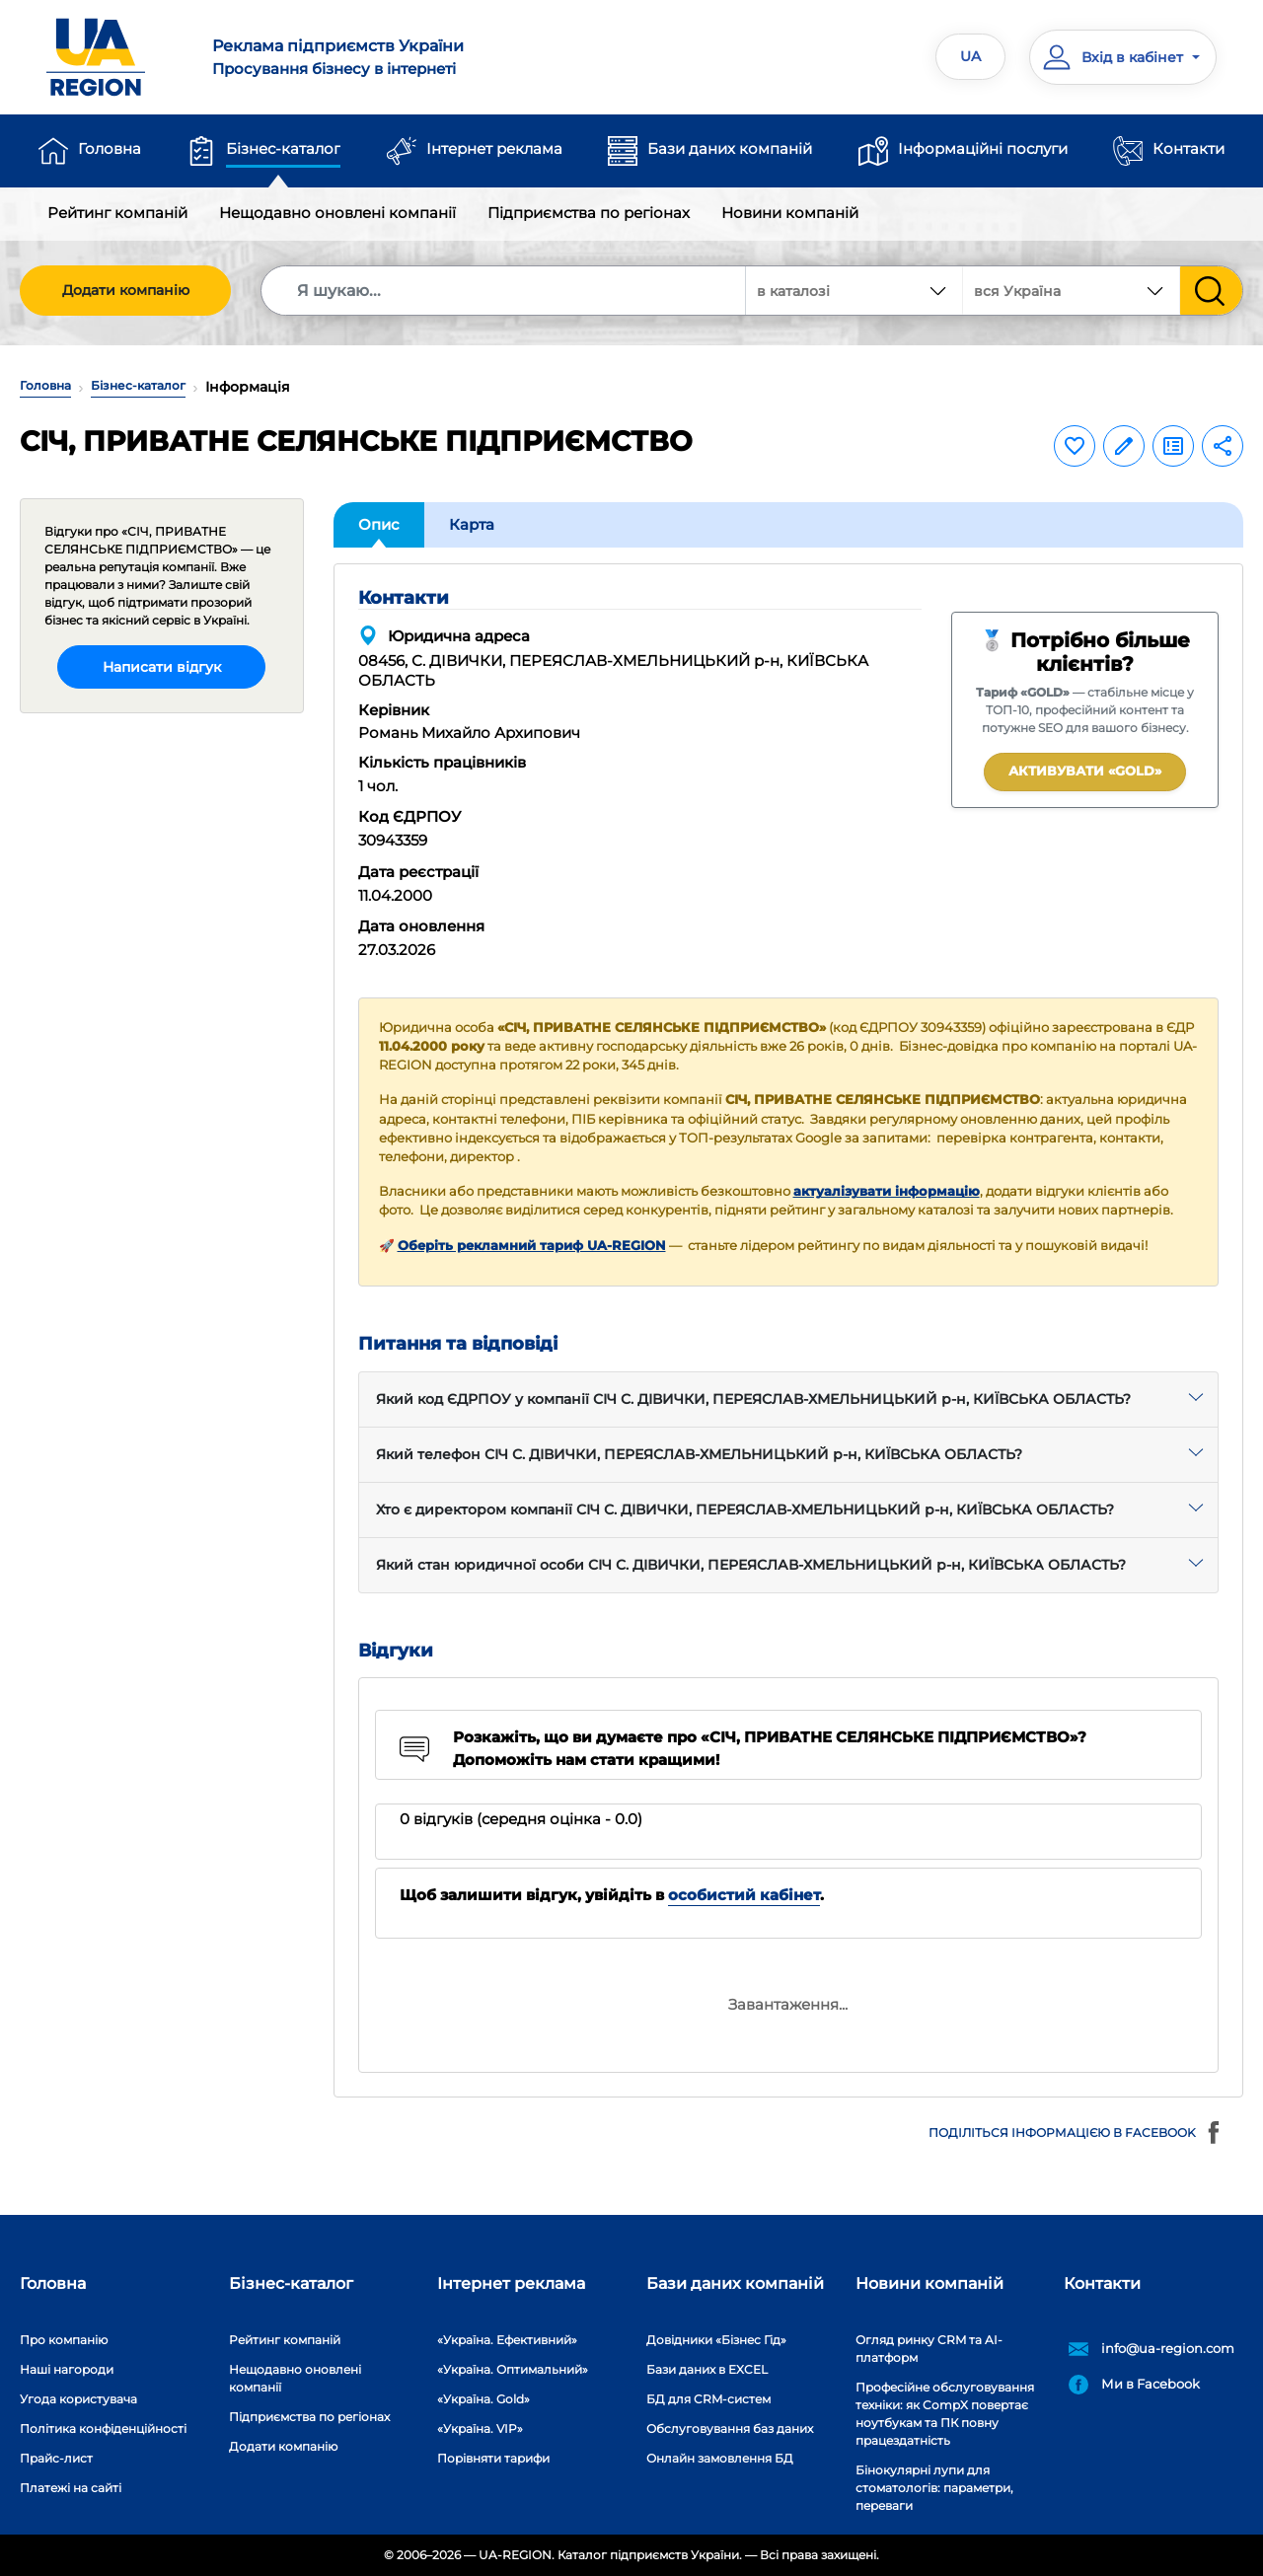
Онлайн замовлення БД (719, 2458)
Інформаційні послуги (983, 148)
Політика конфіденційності (103, 2428)
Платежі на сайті (70, 2487)
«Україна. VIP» (480, 2428)
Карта (471, 524)
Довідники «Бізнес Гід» (716, 2339)
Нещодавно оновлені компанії (337, 212)
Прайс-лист (56, 2458)
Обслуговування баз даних (729, 2428)
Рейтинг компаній (117, 212)
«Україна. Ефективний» (507, 2339)
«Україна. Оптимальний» (512, 2369)
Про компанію (64, 2339)
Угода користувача (78, 2399)
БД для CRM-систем (708, 2399)
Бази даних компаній (729, 148)
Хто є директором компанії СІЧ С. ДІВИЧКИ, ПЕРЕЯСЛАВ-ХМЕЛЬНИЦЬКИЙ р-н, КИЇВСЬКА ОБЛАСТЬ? (745, 1509)
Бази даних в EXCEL (707, 2369)
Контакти (1188, 148)
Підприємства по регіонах (588, 212)
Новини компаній (789, 212)
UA (970, 56)
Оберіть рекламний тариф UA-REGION (532, 1245)
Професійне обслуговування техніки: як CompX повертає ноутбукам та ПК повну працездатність (944, 2414)
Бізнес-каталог (283, 148)
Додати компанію (125, 290)
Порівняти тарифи (493, 2458)
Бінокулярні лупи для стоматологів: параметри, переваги (934, 2488)
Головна (109, 148)
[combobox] (1071, 290)
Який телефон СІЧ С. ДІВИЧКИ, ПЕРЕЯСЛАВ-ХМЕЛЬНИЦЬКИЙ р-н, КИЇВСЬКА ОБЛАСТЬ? (699, 1454)
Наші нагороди (66, 2369)
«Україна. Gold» (483, 2399)
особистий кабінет (744, 1894)
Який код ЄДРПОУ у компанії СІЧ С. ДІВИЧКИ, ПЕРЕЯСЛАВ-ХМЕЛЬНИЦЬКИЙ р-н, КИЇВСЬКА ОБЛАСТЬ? (753, 1399)
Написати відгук (162, 667)
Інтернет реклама (494, 148)
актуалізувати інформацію (886, 1191)
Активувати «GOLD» (1084, 770)
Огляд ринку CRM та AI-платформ (929, 2348)
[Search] (504, 290)
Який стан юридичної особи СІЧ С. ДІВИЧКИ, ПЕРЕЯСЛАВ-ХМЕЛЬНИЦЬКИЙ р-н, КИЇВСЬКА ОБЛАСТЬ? (751, 1565)
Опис (379, 524)
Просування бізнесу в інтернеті (410, 56)
